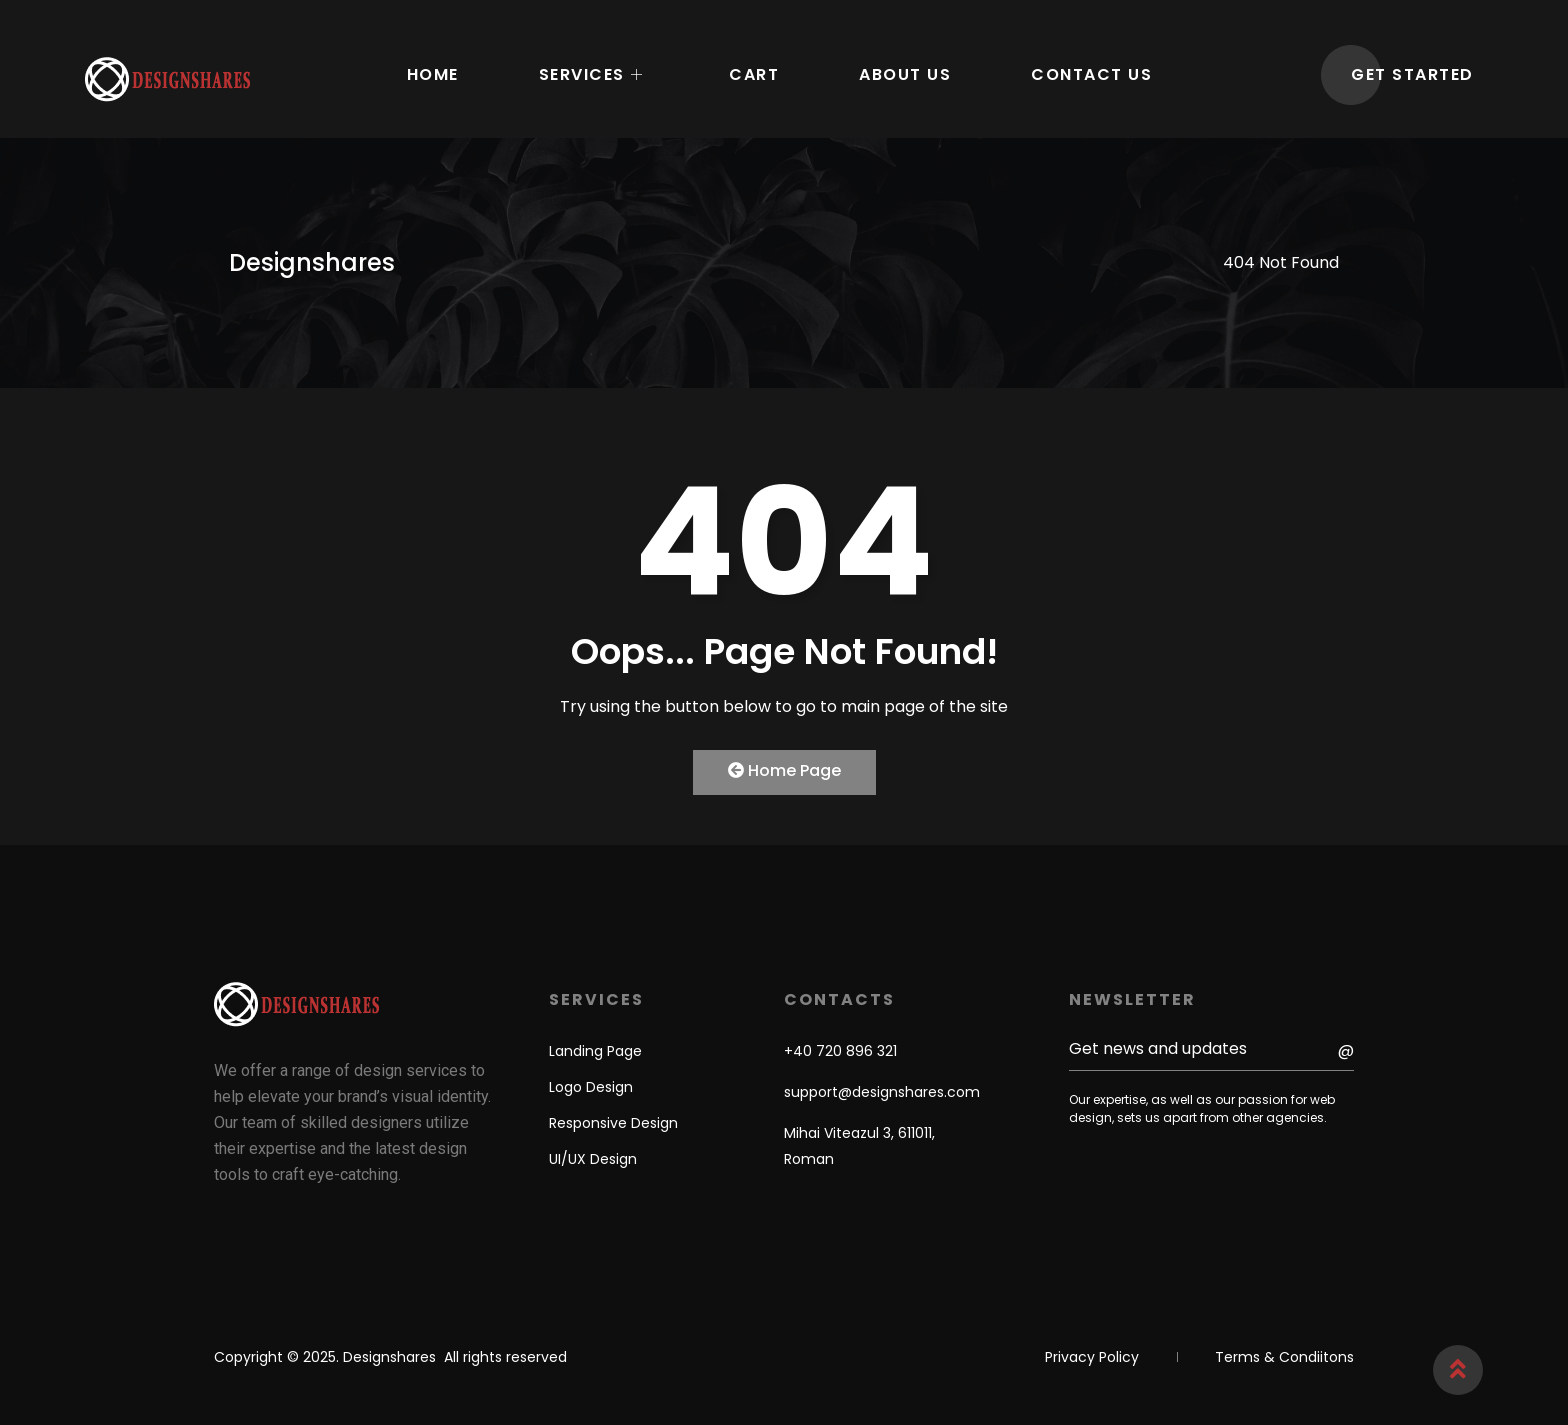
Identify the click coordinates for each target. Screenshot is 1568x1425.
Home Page (784, 770)
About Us (905, 74)
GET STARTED (1412, 74)
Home (433, 74)
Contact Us (1091, 74)
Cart (754, 74)
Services (591, 75)
